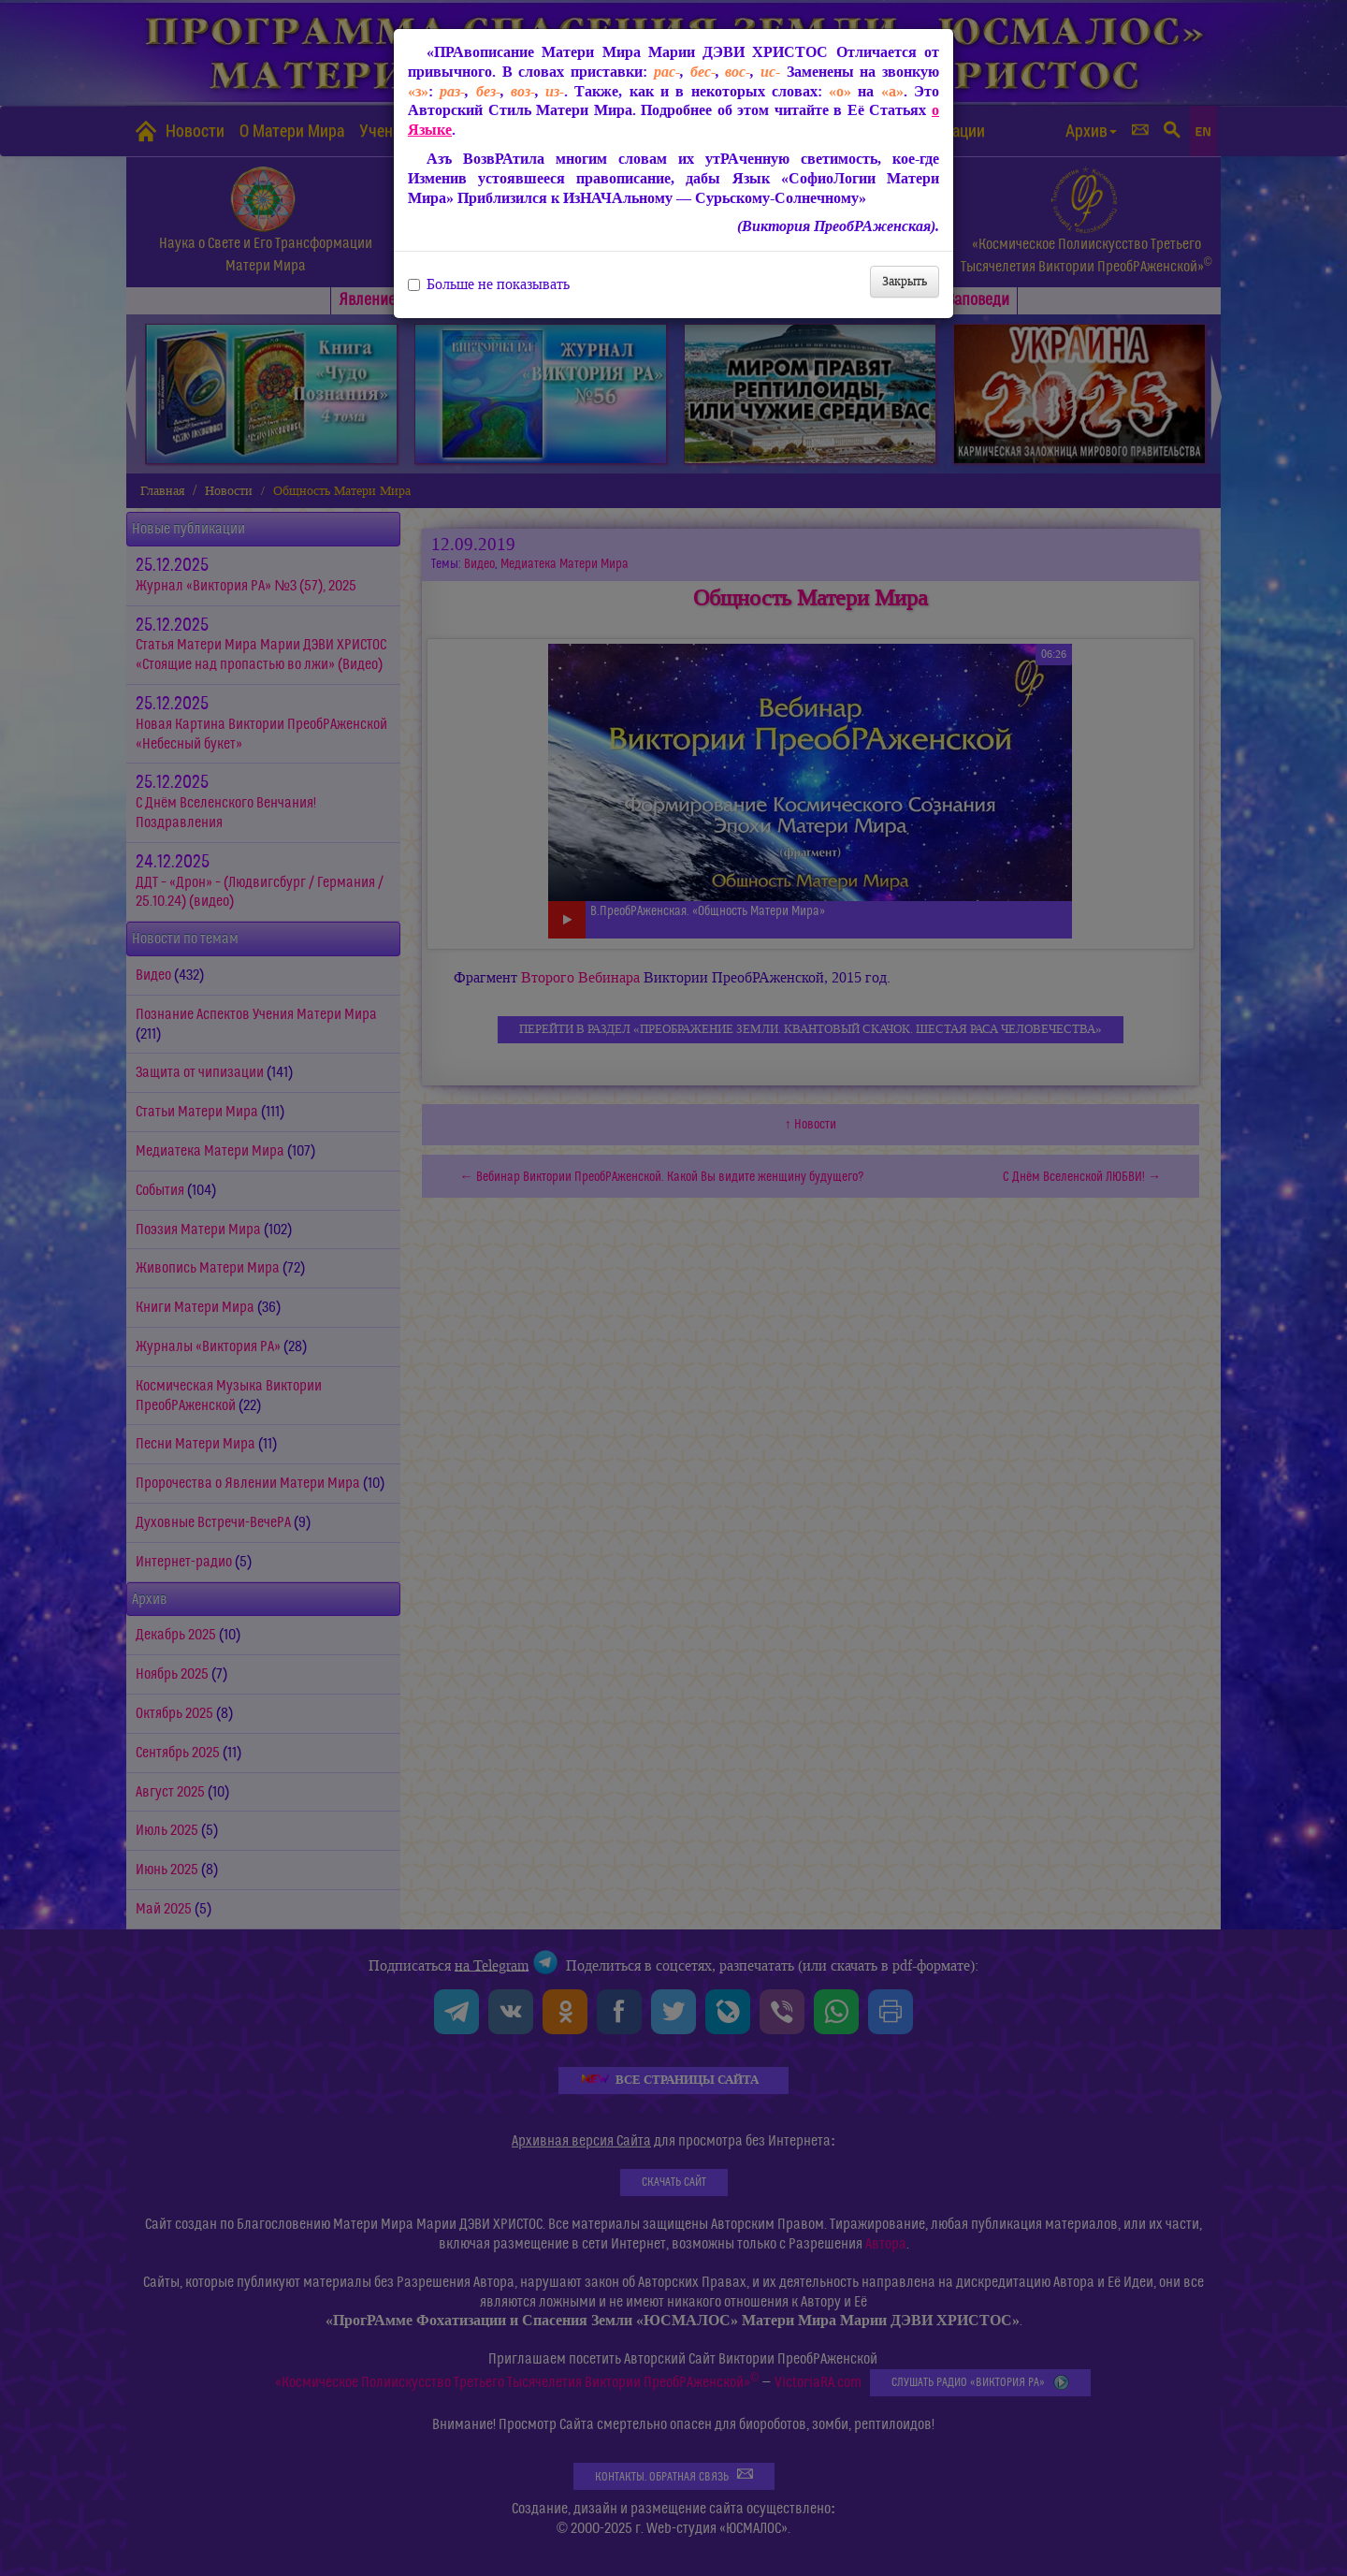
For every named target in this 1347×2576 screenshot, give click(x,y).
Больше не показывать (489, 284)
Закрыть (904, 281)
